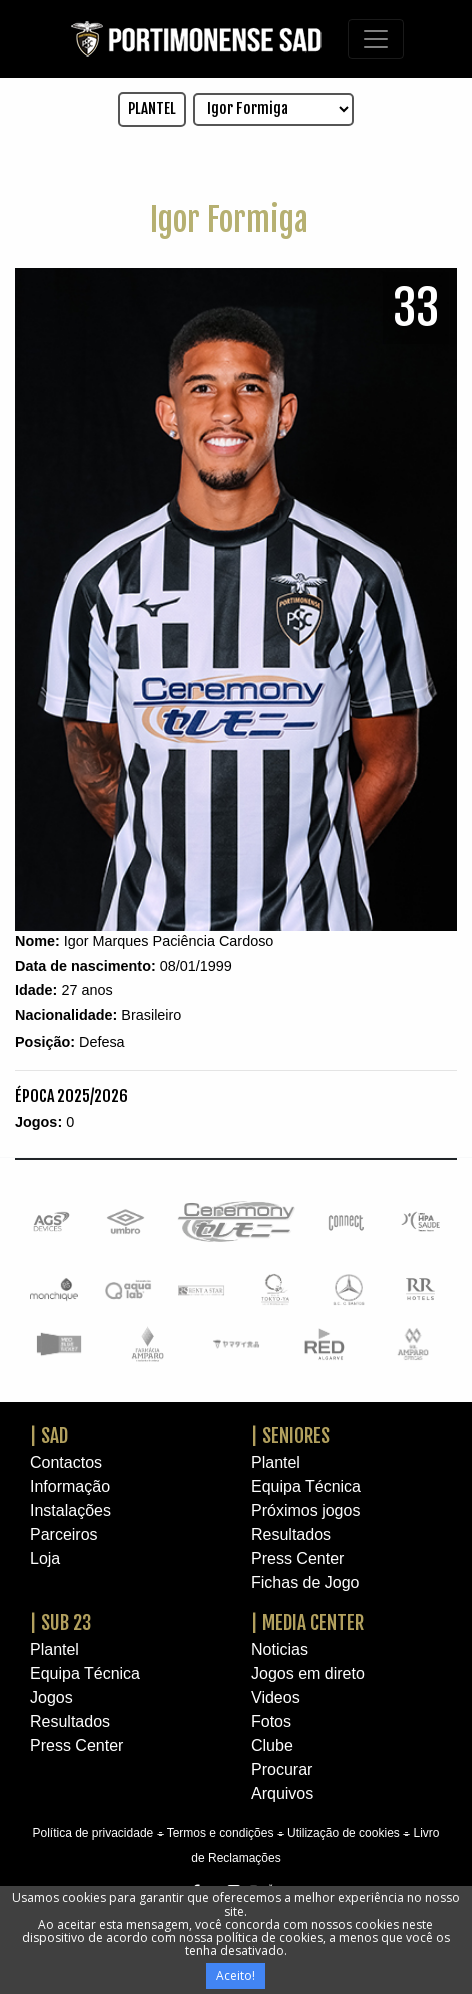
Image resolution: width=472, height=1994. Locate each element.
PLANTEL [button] (152, 108)
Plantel (275, 1462)
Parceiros (64, 1534)
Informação (70, 1486)
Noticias (279, 1649)
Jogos (51, 1697)
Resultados (291, 1534)
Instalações (70, 1510)
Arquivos (282, 1793)
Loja (45, 1558)
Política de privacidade (92, 1833)
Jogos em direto (308, 1673)
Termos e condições (220, 1833)
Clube (272, 1745)
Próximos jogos (305, 1510)
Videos (275, 1697)
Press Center (297, 1558)
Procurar (281, 1769)
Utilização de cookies (343, 1833)
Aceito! (235, 1975)
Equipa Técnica (306, 1486)
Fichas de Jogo (305, 1582)
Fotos (271, 1721)
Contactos (66, 1462)
